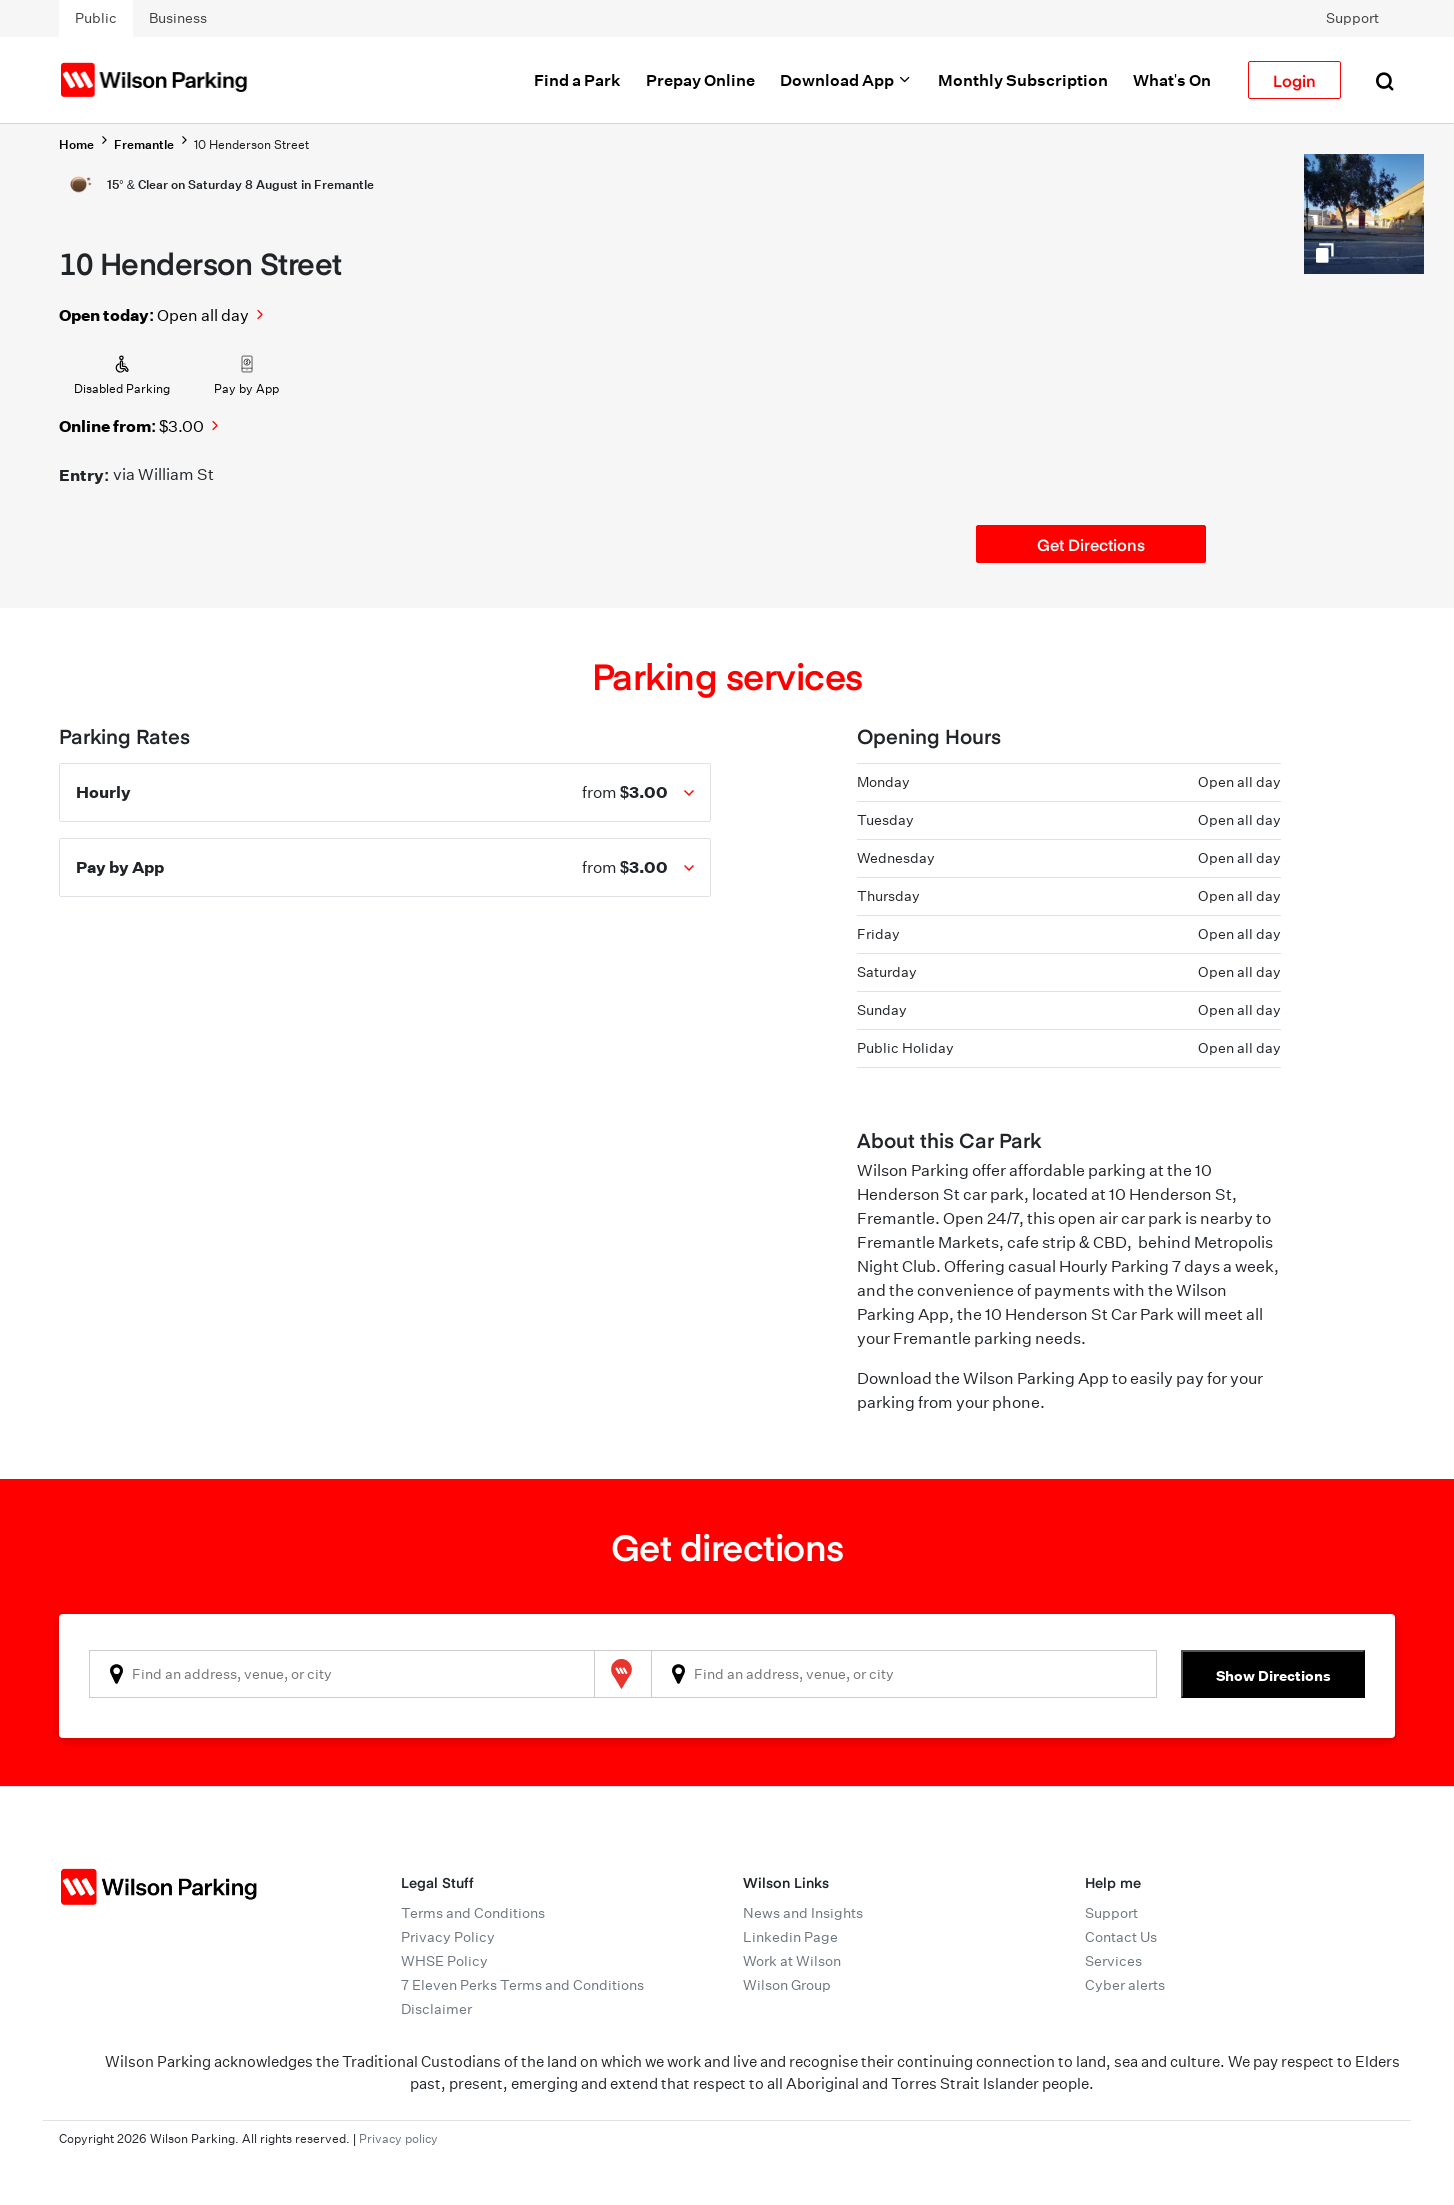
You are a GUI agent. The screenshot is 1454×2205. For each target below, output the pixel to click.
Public (96, 18)
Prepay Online (700, 80)
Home (76, 144)
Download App (846, 80)
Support (1352, 18)
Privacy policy (398, 2138)
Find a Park (577, 80)
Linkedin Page (790, 1937)
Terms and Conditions (473, 1913)
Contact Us (1121, 1937)
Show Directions (1273, 1675)
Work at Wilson (792, 1961)
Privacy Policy (448, 1937)
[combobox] (342, 1674)
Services (1113, 1961)
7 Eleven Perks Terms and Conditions (522, 1985)
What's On (1172, 80)
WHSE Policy (444, 1961)
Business (178, 18)
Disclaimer (436, 2009)
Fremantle (144, 144)
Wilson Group (787, 1985)
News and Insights (803, 1913)
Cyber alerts (1125, 1985)
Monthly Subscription (1023, 80)
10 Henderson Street (251, 144)
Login (1294, 80)
